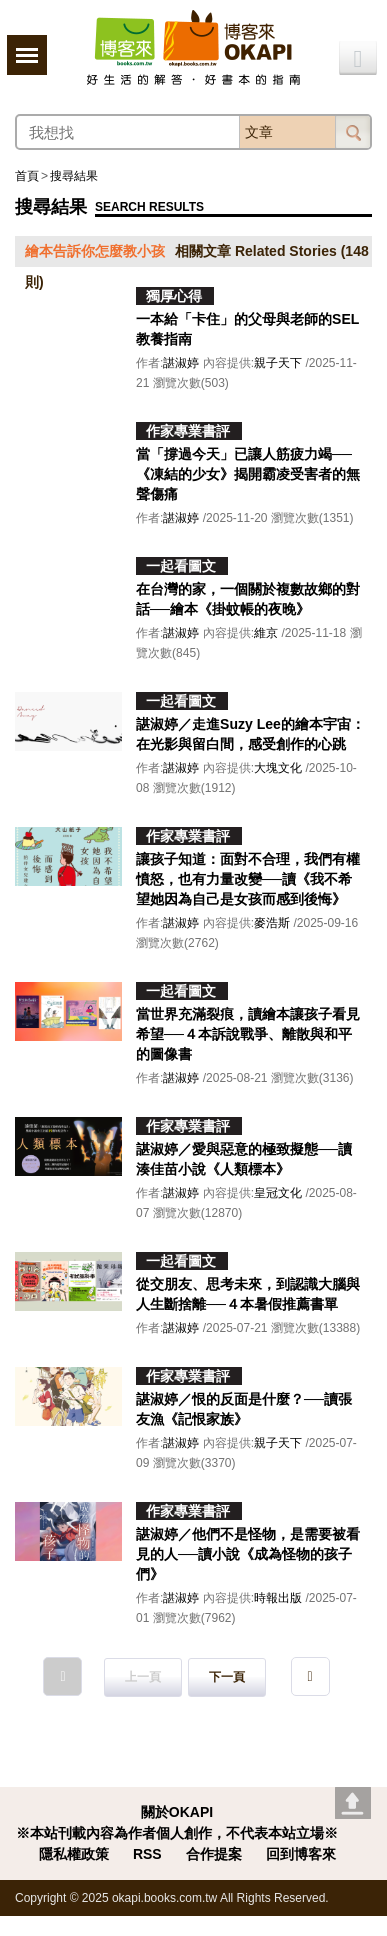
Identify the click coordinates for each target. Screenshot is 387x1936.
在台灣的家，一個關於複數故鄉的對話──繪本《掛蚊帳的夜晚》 (248, 599)
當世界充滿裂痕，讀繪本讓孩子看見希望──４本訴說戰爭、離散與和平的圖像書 (248, 1034)
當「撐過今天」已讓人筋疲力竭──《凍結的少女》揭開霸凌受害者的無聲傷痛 (248, 474)
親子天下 (278, 363)
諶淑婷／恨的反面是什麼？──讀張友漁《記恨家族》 (244, 1409)
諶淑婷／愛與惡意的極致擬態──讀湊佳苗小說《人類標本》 (244, 1159)
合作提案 (214, 1854)
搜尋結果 (74, 176)
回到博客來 (301, 1854)
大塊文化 (278, 768)
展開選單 (27, 55)
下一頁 (227, 1677)
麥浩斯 (272, 923)
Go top (353, 1803)
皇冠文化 (278, 1193)
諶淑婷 (181, 363)
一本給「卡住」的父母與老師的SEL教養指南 (247, 329)
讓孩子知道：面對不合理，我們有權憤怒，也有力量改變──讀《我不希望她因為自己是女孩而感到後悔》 (248, 879)
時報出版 (278, 1598)
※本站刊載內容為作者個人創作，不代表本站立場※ (177, 1833)
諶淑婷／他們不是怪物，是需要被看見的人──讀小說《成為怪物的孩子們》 (248, 1554)
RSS (147, 1854)
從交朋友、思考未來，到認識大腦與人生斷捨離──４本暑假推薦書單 (248, 1294)
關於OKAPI (177, 1812)
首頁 (27, 176)
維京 (266, 633)
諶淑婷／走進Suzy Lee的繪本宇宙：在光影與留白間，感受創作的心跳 (250, 734)
